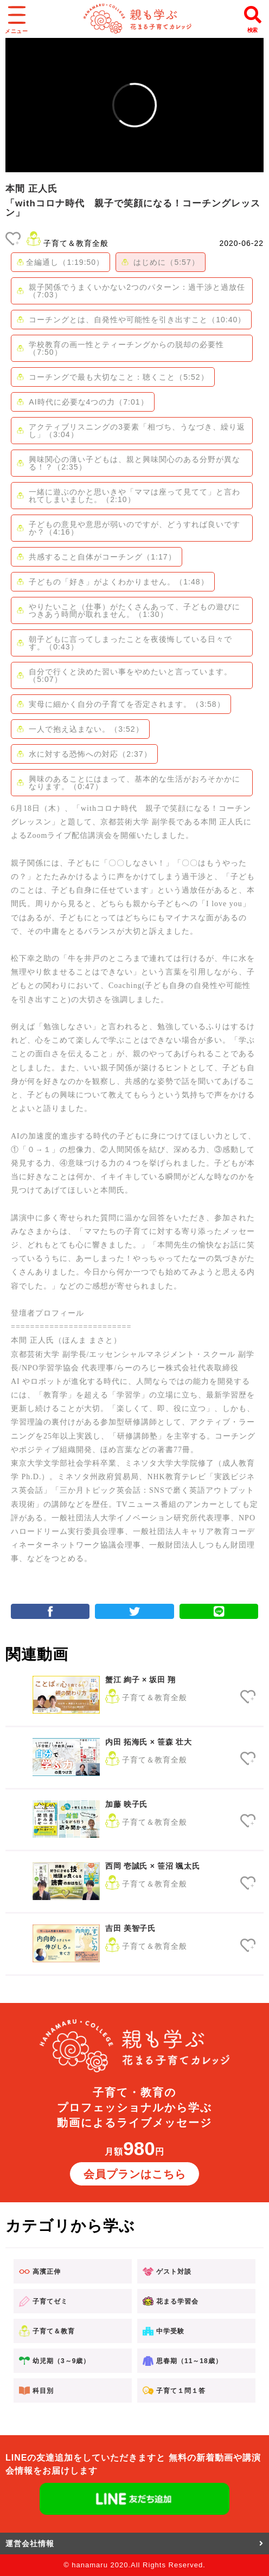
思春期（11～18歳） (182, 2361)
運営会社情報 (134, 2543)
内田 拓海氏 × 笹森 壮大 (148, 1742)
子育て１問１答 (174, 2390)
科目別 (36, 2390)
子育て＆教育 (47, 2331)
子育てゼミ (43, 2301)
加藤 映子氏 (126, 1804)
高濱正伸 (40, 2271)
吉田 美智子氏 (130, 1928)
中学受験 (163, 2331)
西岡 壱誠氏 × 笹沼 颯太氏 (152, 1866)
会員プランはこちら (135, 2174)
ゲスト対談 (167, 2271)
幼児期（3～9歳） (54, 2361)
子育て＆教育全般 (75, 243)
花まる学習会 (170, 2301)
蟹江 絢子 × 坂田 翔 (140, 1679)
